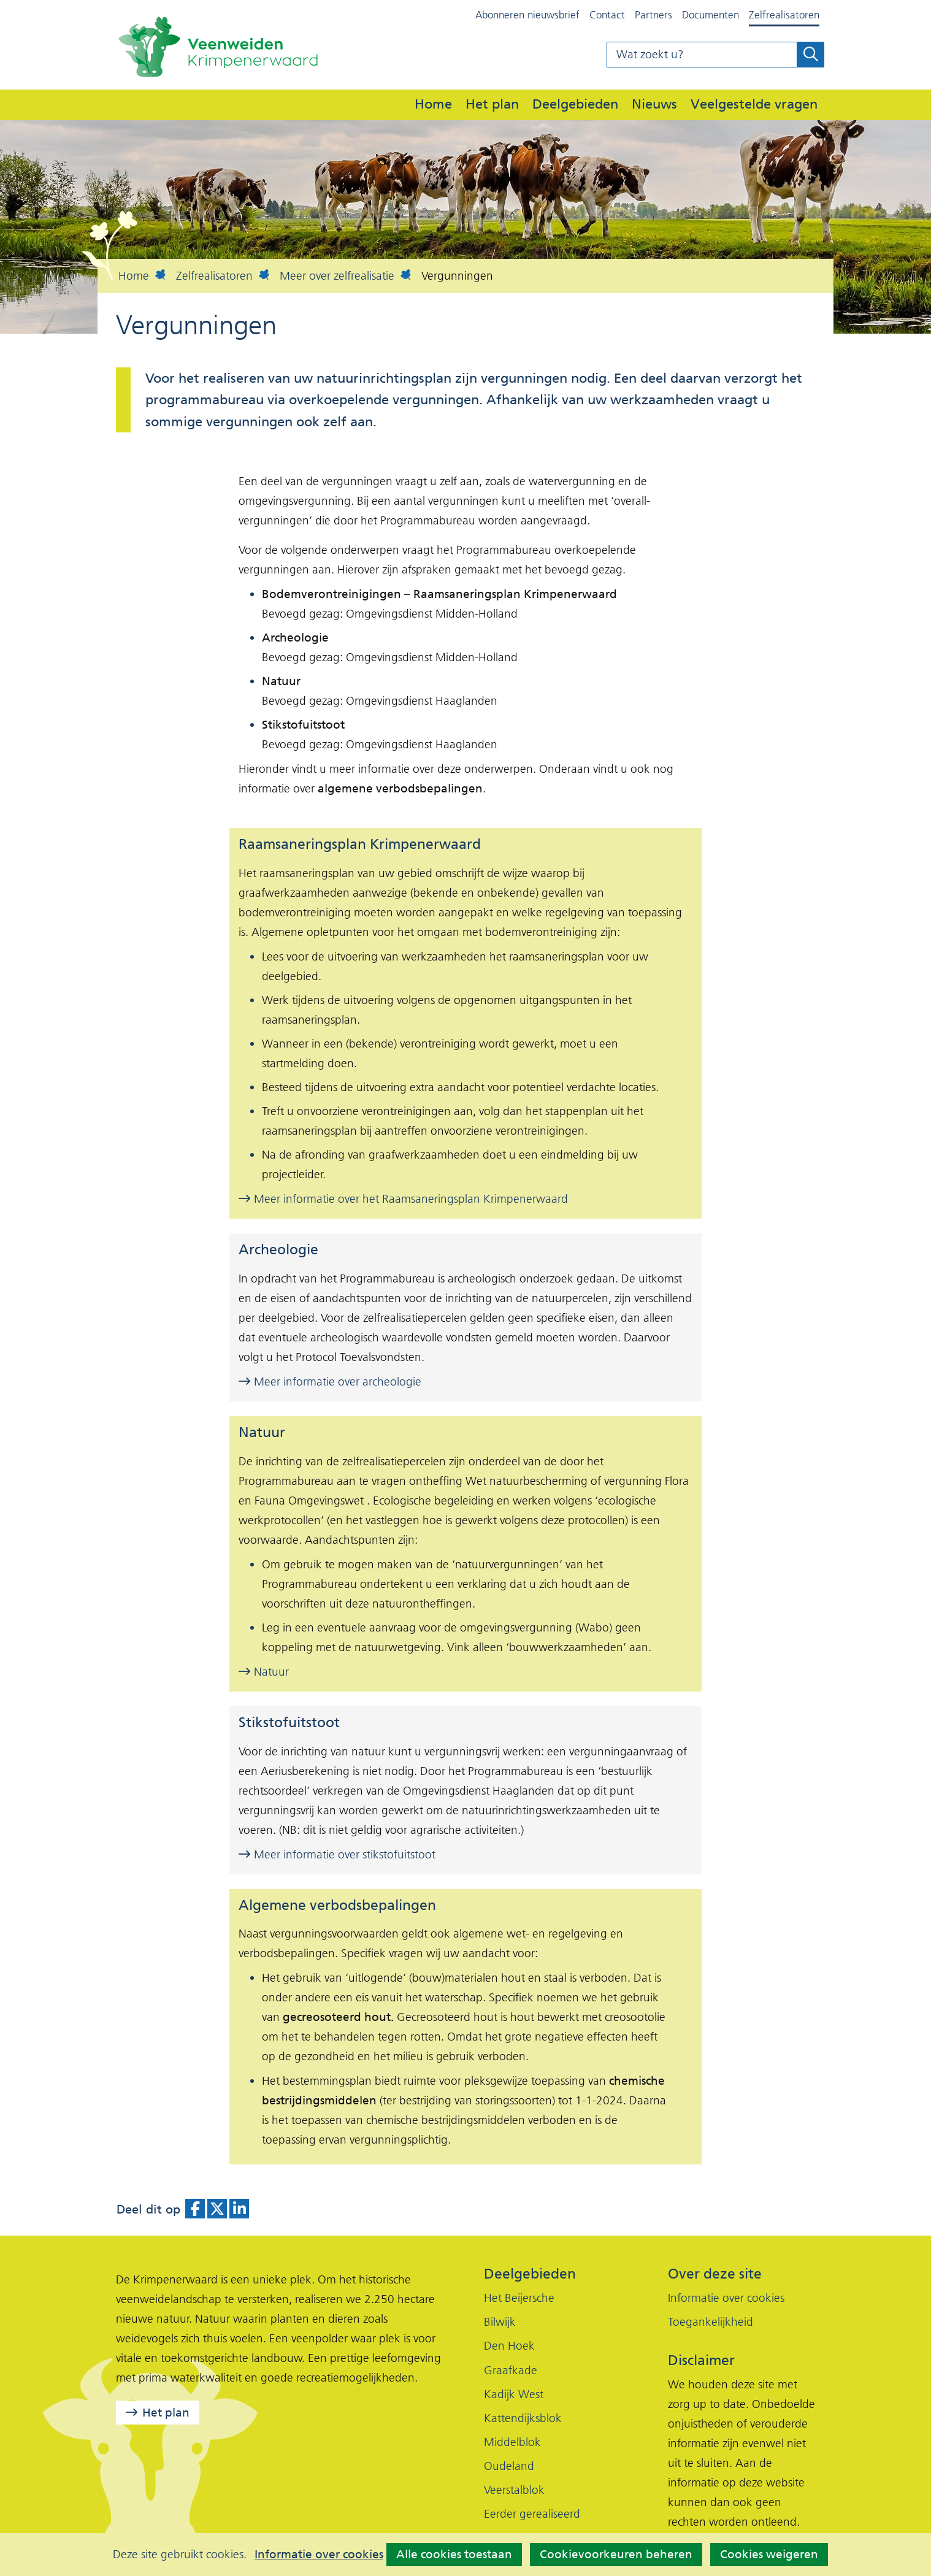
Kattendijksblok (523, 2418)
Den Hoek (509, 2346)
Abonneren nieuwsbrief (527, 15)
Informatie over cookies (319, 2554)
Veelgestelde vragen (754, 104)
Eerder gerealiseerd (532, 2514)
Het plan (492, 104)
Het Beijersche (519, 2298)
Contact (607, 15)
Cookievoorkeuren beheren (616, 2554)
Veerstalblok (514, 2490)
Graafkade (510, 2370)
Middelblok (512, 2442)
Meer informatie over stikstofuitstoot (337, 1854)
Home (433, 104)
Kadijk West (513, 2394)
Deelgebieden (575, 104)
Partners (653, 15)
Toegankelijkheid (710, 2322)
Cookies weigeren (769, 2554)
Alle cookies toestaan (454, 2554)
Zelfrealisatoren (784, 15)
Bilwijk (500, 2322)
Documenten (710, 15)
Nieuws (654, 104)
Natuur (264, 1672)
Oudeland (509, 2466)
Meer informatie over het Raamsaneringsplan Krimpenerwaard (403, 1199)
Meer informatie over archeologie (330, 1381)
